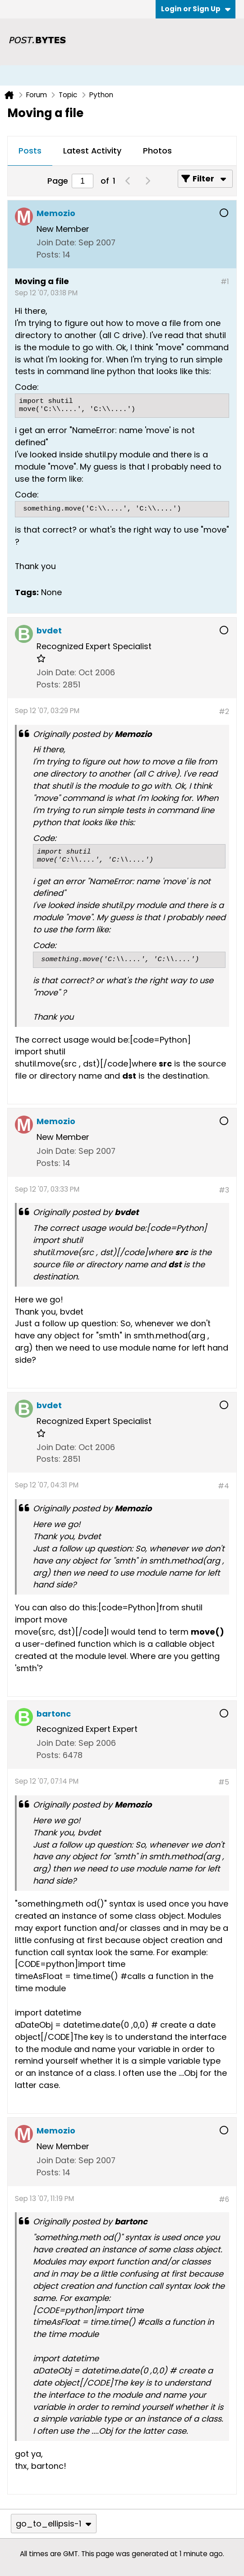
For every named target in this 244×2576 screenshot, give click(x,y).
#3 (224, 1190)
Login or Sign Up (195, 9)
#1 (225, 281)
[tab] (30, 151)
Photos (157, 150)
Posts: (48, 254)
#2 (224, 711)
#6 (224, 2199)
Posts (29, 150)
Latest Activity (92, 150)
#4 (223, 1486)
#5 (223, 1782)
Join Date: (56, 242)
